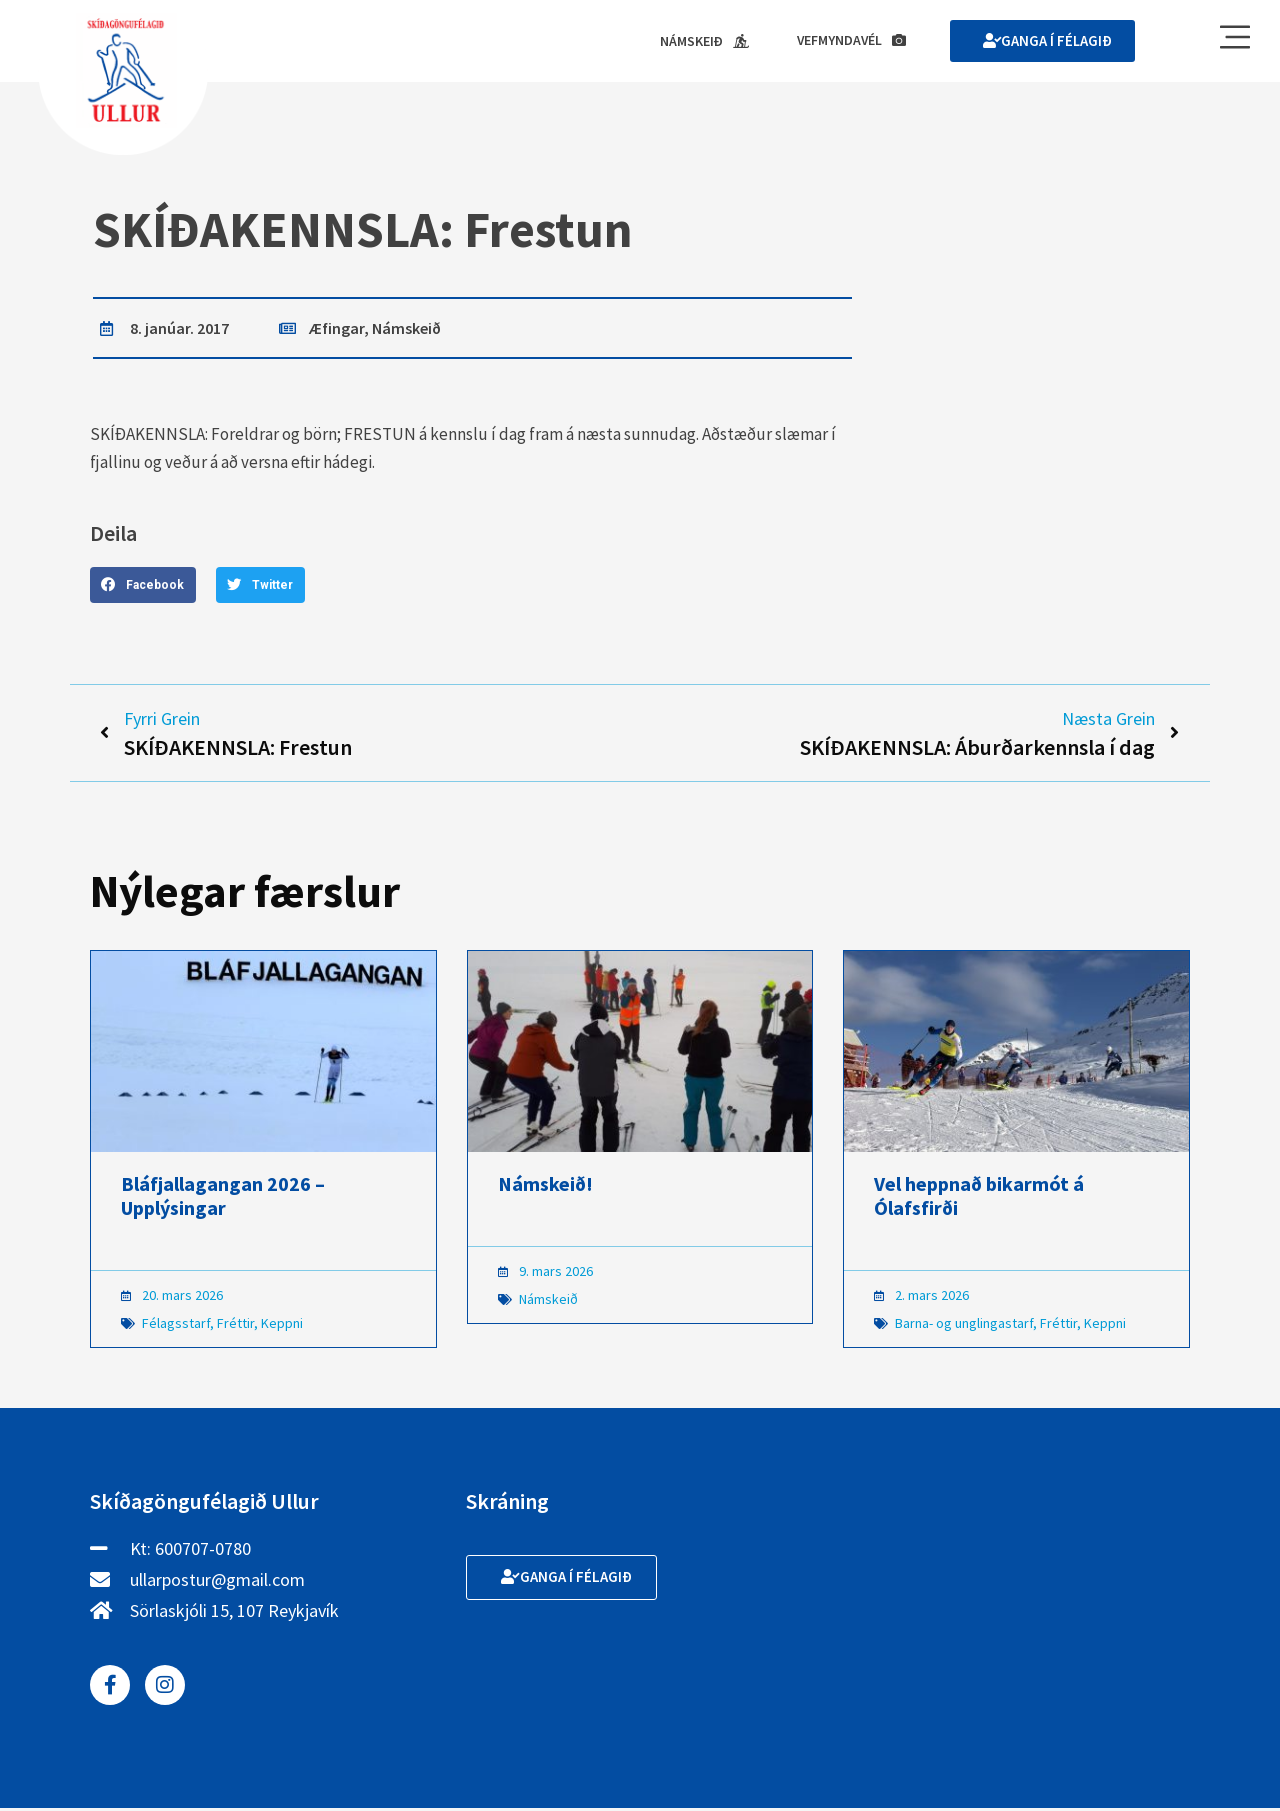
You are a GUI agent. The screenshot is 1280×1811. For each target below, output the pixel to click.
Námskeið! (545, 1186)
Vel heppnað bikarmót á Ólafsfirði (979, 1198)
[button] (143, 586)
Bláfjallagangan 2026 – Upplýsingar (223, 1198)
